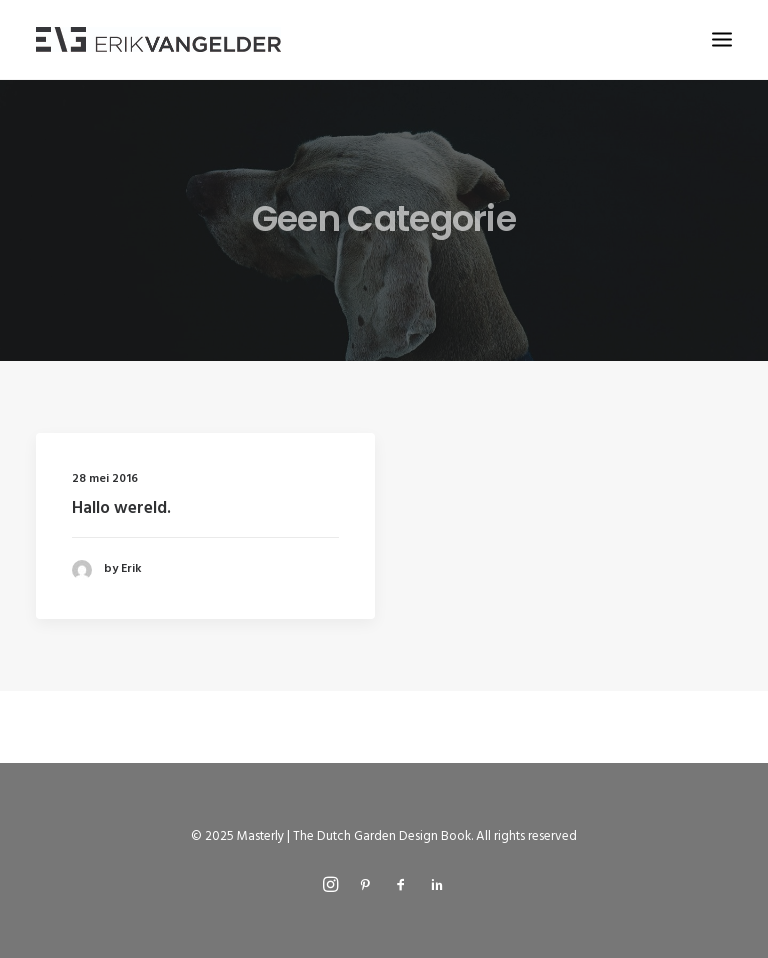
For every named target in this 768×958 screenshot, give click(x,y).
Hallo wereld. (121, 508)
